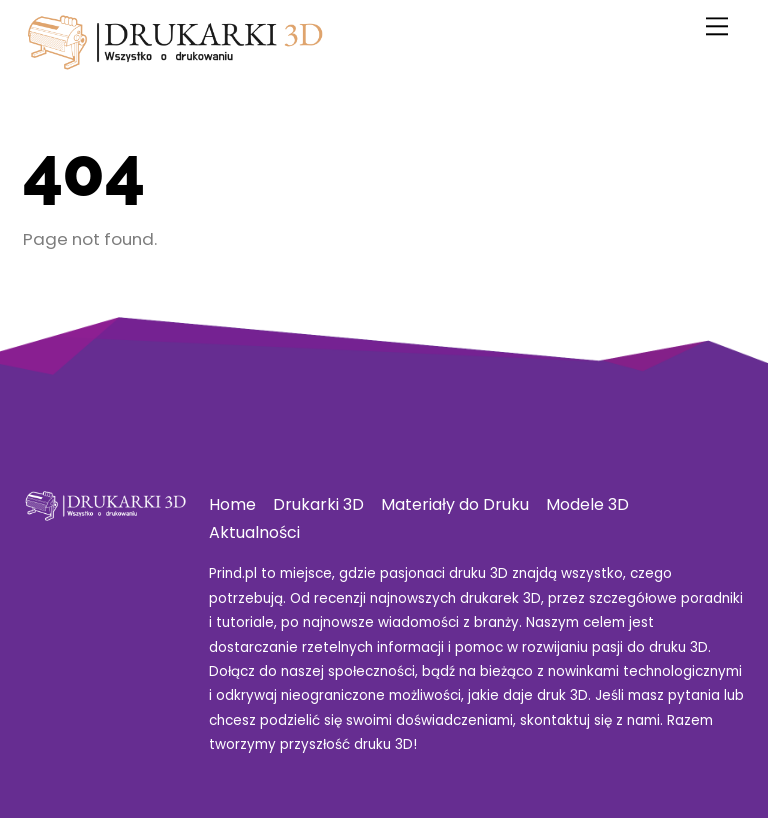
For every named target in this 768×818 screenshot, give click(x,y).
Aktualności (254, 532)
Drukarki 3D (318, 504)
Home (232, 504)
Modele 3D (587, 504)
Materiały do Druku (455, 504)
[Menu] (717, 26)
